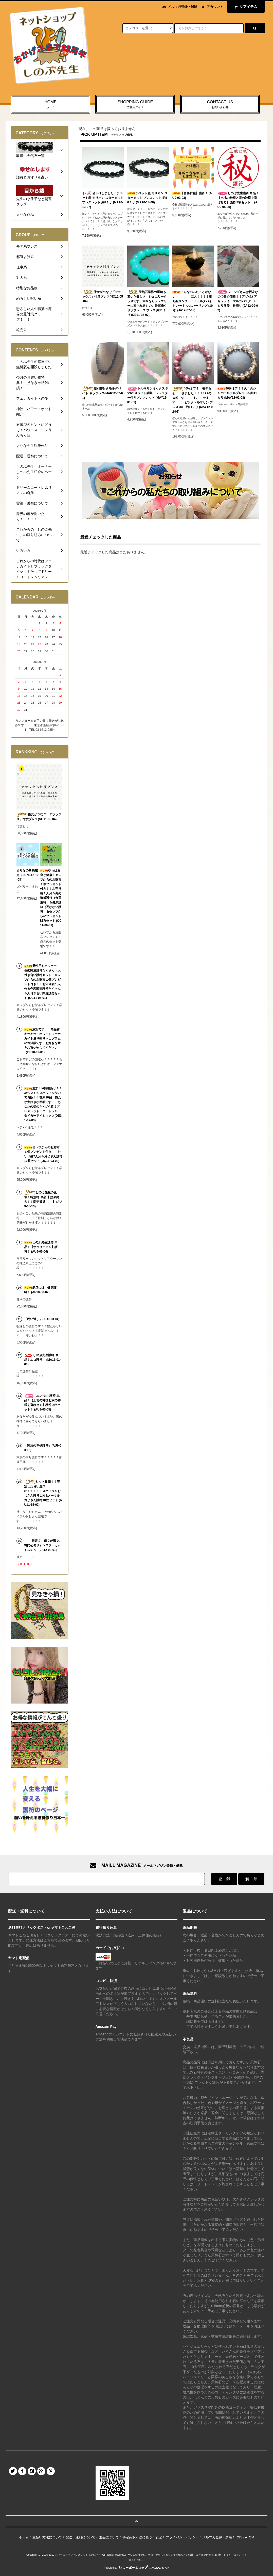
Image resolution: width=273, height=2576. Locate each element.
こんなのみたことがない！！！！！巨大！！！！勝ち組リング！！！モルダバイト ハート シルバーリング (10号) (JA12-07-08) (192, 301)
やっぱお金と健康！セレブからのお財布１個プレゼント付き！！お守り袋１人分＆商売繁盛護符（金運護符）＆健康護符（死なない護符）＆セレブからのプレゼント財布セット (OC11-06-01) (51, 898)
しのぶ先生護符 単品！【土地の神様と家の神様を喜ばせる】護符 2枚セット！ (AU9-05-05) (238, 200)
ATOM (249, 2537)
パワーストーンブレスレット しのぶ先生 (78, 2554)
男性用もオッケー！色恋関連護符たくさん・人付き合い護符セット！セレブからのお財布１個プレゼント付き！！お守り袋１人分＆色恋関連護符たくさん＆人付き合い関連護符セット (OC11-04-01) (42, 982)
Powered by (136, 2567)
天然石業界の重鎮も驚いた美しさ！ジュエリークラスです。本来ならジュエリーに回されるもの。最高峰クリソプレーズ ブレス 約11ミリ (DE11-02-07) (147, 303)
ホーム (24, 2537)
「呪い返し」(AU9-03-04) (41, 1319)
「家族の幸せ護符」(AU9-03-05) (42, 1448)
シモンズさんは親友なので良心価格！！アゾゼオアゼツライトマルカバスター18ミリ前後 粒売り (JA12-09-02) (237, 301)
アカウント (215, 7)
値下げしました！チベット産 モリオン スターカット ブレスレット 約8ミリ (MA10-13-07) (102, 200)
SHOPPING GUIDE (135, 104)
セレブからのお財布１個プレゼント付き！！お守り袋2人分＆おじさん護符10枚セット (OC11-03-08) (43, 1154)
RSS (238, 2537)
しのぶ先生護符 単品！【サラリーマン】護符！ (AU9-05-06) (41, 1247)
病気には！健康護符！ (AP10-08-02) (40, 1290)
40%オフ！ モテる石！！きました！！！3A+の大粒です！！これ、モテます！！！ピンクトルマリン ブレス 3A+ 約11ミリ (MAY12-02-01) (192, 399)
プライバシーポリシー (182, 2537)
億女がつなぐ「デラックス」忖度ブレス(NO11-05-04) (102, 296)
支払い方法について (47, 2537)
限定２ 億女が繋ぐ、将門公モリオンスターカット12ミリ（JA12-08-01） (43, 1545)
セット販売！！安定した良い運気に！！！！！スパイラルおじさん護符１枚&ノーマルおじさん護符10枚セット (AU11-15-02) (43, 1493)
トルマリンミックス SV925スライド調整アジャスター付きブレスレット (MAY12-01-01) (147, 395)
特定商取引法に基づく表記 (142, 2537)
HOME (50, 104)
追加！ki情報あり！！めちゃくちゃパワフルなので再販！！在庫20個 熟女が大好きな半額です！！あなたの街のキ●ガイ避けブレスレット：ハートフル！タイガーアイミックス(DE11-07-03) (43, 1104)
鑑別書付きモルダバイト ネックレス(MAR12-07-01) (102, 393)
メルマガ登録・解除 (182, 7)
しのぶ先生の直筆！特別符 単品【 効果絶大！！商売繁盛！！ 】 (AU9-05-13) (43, 1199)
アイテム (244, 6)
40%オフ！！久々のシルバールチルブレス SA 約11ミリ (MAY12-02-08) (237, 393)
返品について (109, 2537)
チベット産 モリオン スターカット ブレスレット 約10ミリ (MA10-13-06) (147, 197)
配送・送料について (80, 2537)
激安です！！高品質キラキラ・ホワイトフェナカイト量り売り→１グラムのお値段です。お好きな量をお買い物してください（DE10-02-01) (42, 1041)
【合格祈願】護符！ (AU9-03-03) (192, 195)
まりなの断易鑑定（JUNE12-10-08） (27, 875)
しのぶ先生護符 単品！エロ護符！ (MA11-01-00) (42, 1359)
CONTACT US (220, 104)
